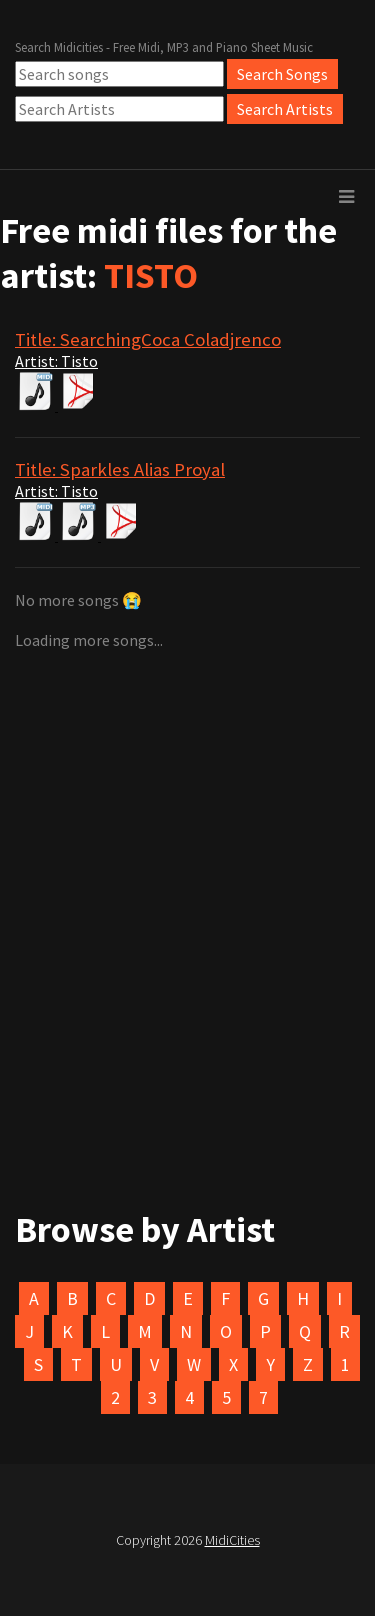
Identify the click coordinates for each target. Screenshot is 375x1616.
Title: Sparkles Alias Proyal (120, 469)
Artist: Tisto (56, 361)
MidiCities (232, 1540)
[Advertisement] (187, 849)
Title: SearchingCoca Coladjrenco (148, 339)
